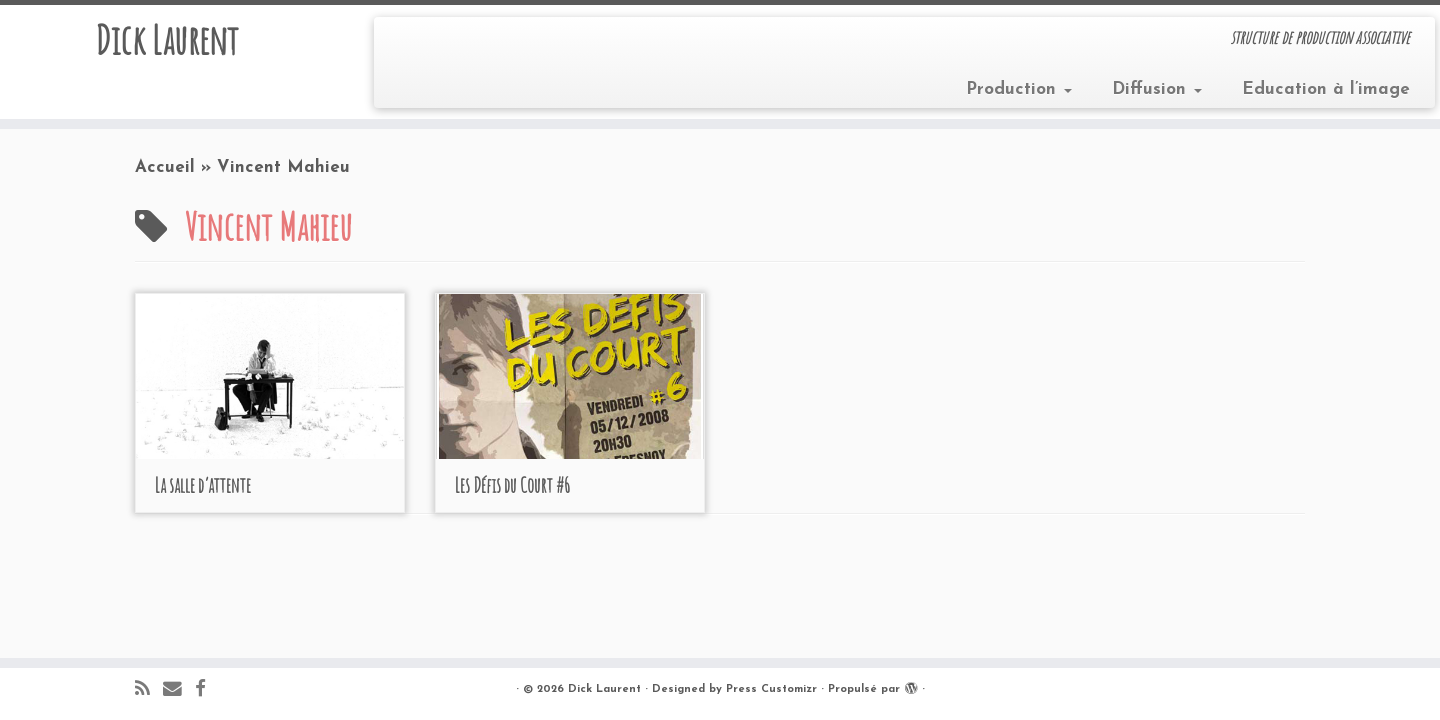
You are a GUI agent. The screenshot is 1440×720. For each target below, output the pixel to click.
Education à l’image (1326, 89)
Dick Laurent (166, 40)
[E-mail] (179, 690)
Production (1019, 89)
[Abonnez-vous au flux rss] (149, 690)
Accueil (165, 167)
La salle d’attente (203, 485)
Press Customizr (771, 689)
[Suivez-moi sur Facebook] (207, 690)
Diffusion (1157, 89)
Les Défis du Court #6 (512, 485)
